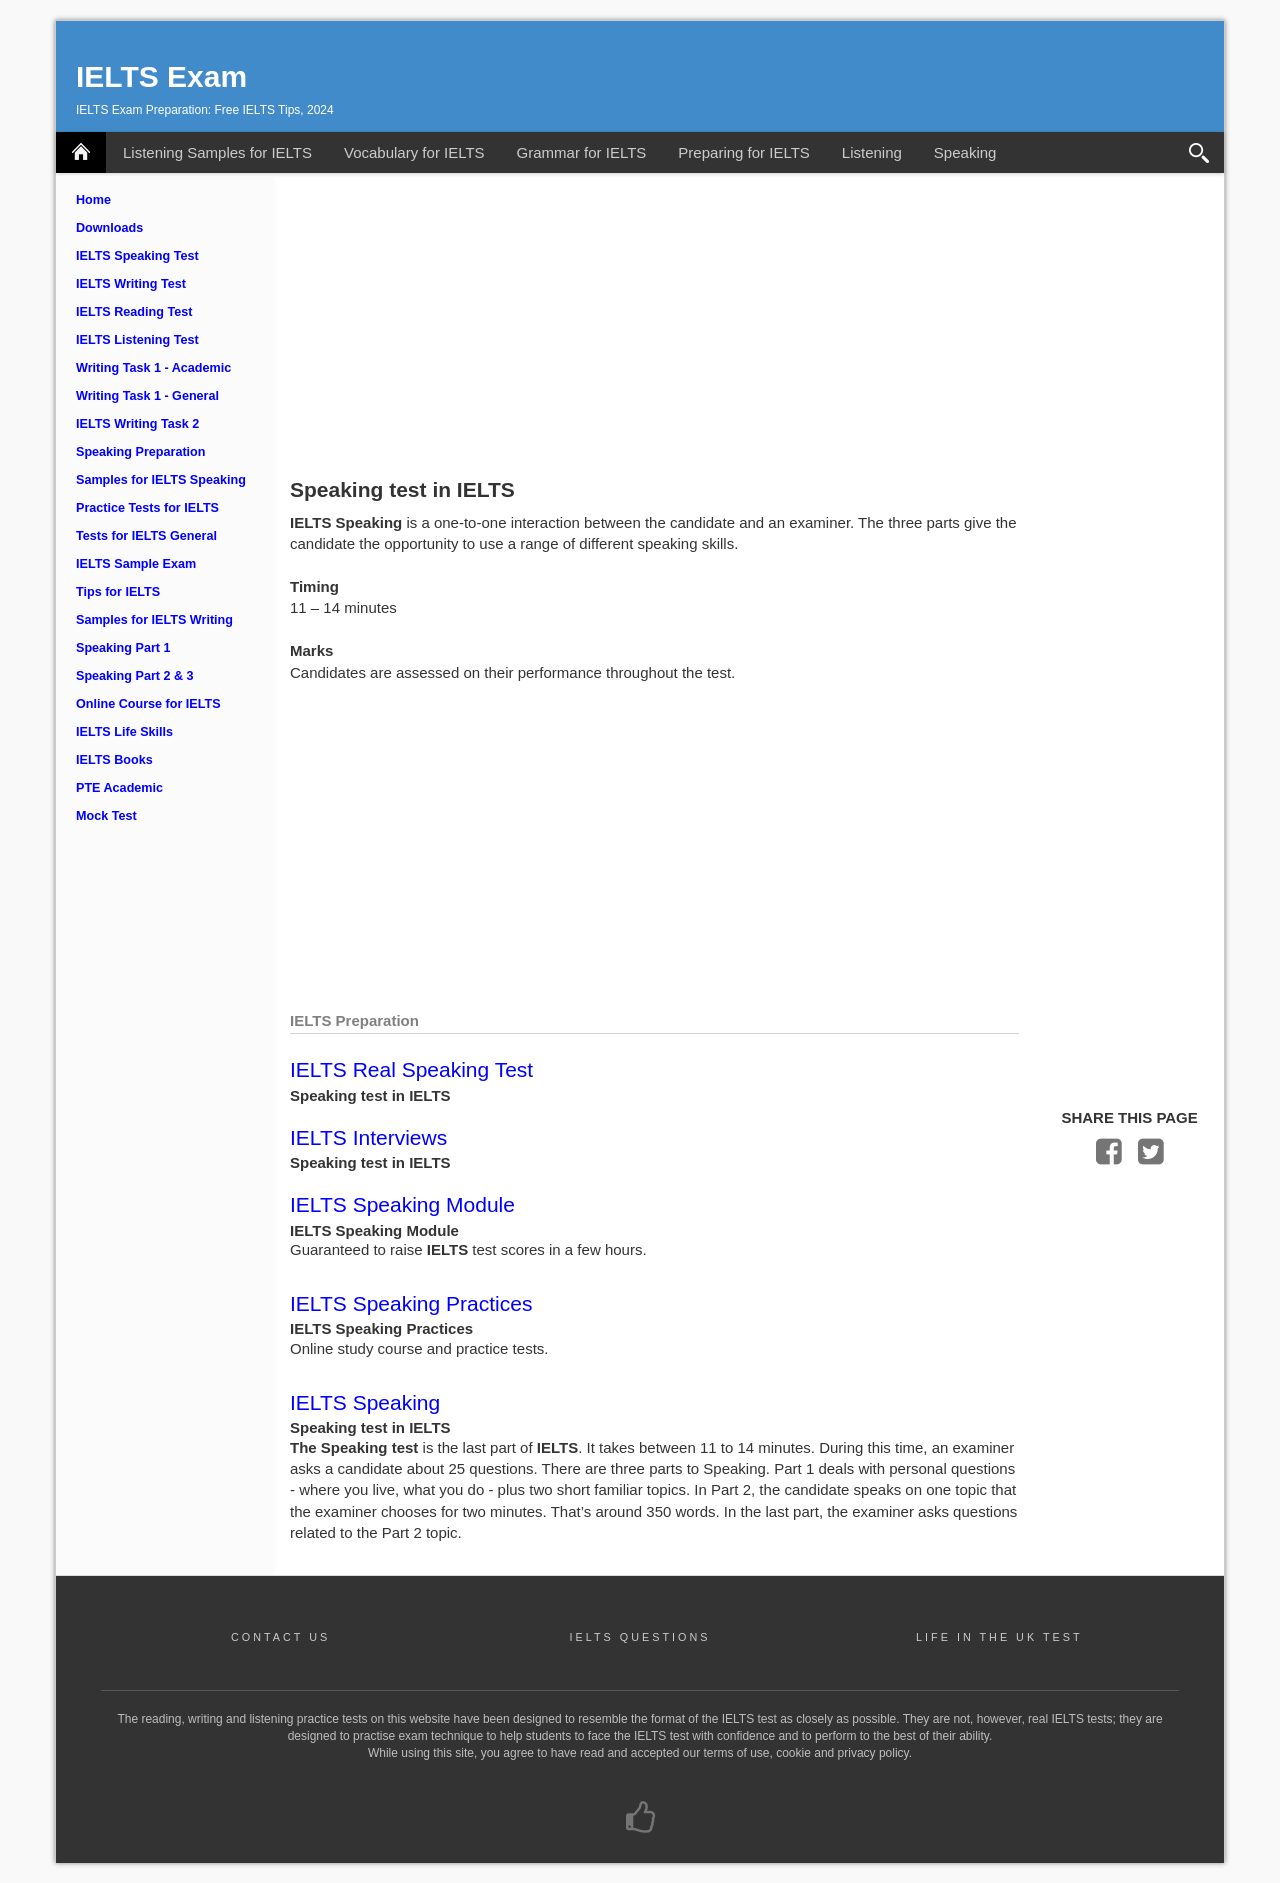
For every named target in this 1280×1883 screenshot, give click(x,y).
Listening (872, 152)
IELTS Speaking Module (402, 1204)
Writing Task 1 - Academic (153, 368)
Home (93, 200)
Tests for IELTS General (146, 536)
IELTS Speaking (365, 1402)
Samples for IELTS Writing (154, 620)
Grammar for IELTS (582, 152)
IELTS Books (114, 760)
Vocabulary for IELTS (414, 152)
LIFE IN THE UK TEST (999, 1637)
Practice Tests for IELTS (147, 508)
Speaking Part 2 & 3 (135, 676)
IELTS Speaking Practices (411, 1303)
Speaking (965, 152)
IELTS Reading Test (134, 312)
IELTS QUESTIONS (640, 1637)
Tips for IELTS (118, 592)
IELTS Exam (161, 76)
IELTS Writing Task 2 (137, 424)
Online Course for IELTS (148, 704)
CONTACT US (280, 1637)
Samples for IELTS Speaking (161, 480)
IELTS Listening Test (137, 340)
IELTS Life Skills (124, 732)
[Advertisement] (749, 323)
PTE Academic (119, 788)
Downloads (109, 228)
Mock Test (106, 816)
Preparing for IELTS (743, 152)
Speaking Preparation (140, 452)
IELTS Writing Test (131, 284)
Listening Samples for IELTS (217, 152)
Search (1200, 152)
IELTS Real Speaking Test (411, 1069)
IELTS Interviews (368, 1137)
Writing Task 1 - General (147, 396)
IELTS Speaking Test (137, 256)
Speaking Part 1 (123, 648)
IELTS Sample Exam (136, 564)
